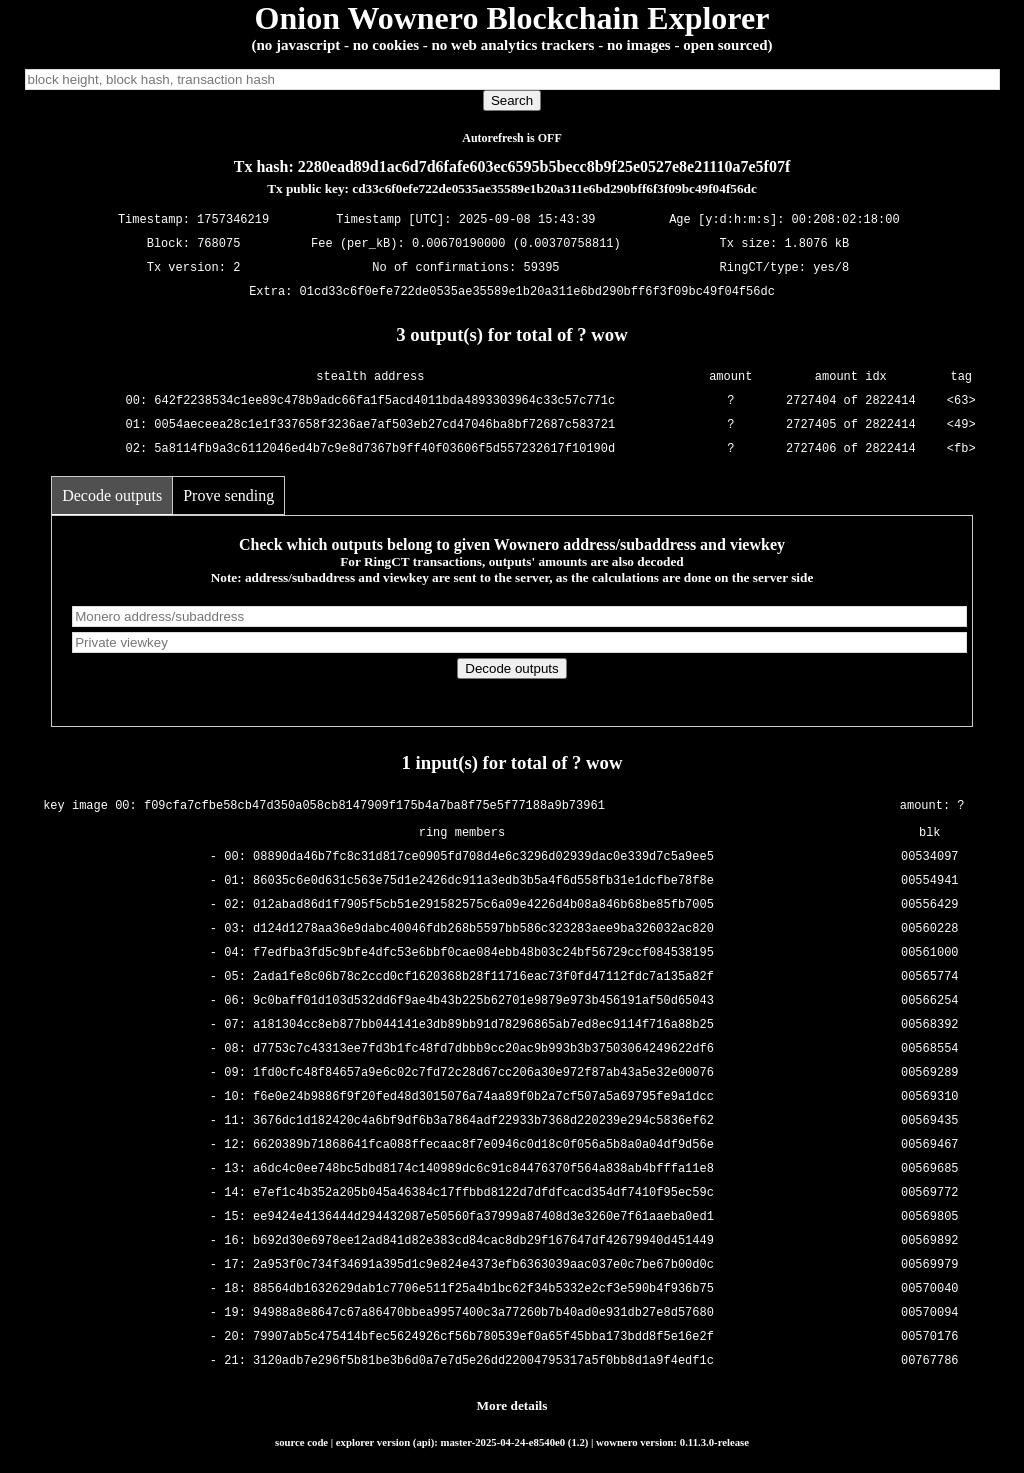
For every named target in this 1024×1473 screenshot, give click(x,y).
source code (301, 1442)
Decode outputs (112, 495)
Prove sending (228, 495)
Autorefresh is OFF (512, 138)
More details (512, 1405)
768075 (218, 244)
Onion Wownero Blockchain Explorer (512, 18)
